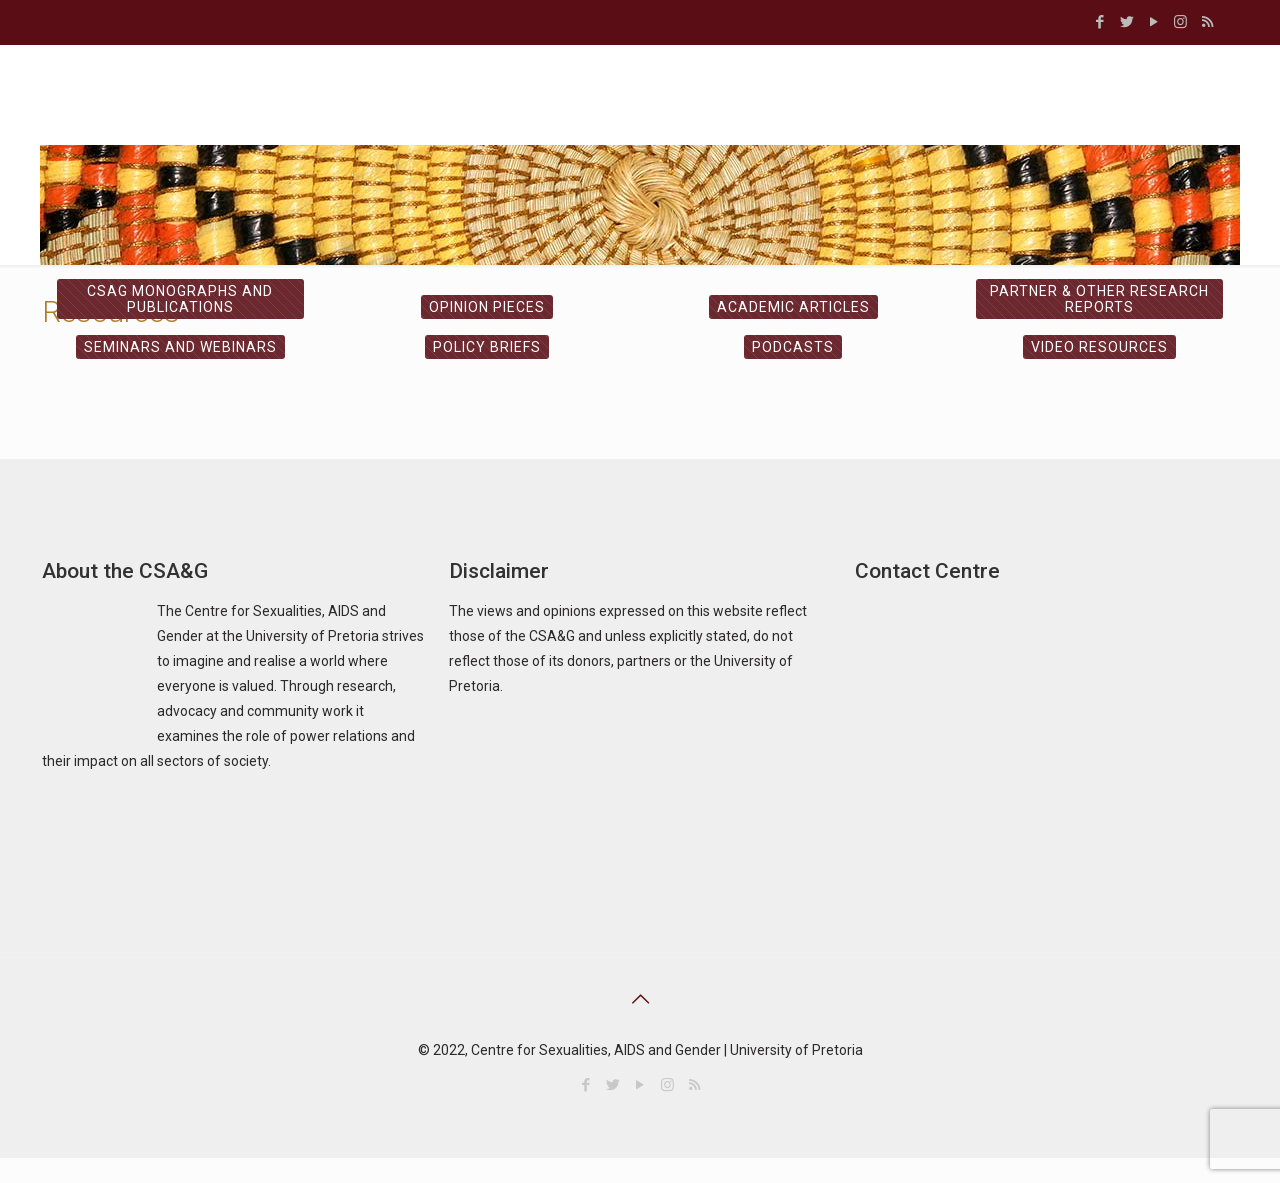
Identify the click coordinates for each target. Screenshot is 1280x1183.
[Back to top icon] (640, 999)
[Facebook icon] (1099, 22)
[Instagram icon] (1180, 22)
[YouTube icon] (1153, 22)
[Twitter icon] (1126, 22)
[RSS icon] (1207, 22)
